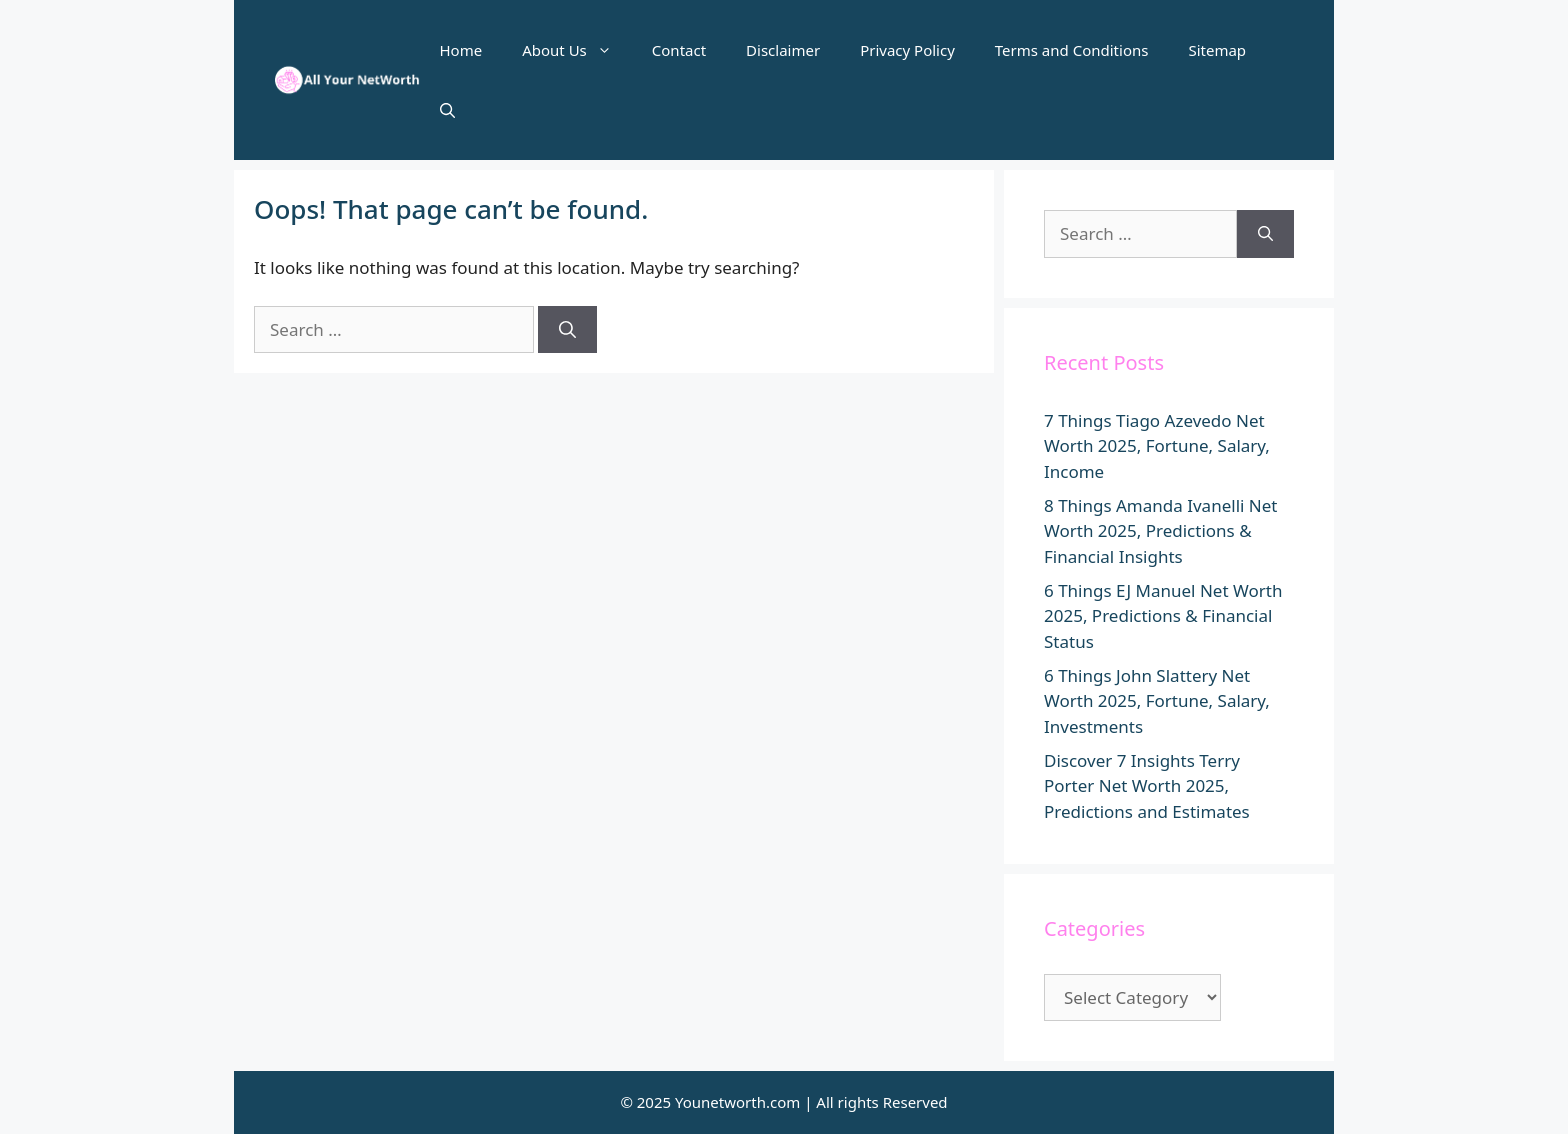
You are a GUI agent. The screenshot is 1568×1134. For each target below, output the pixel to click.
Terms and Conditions (1072, 50)
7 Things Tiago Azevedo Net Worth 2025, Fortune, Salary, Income (1157, 446)
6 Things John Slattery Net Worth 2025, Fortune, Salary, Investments (1157, 701)
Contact (679, 50)
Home (461, 50)
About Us (577, 50)
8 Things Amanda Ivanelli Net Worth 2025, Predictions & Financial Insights (1160, 531)
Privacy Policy (907, 50)
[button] (447, 110)
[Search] (567, 330)
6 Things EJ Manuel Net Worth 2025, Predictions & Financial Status (1163, 616)
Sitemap (1217, 50)
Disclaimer (783, 50)
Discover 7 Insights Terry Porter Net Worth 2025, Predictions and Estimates (1147, 786)
